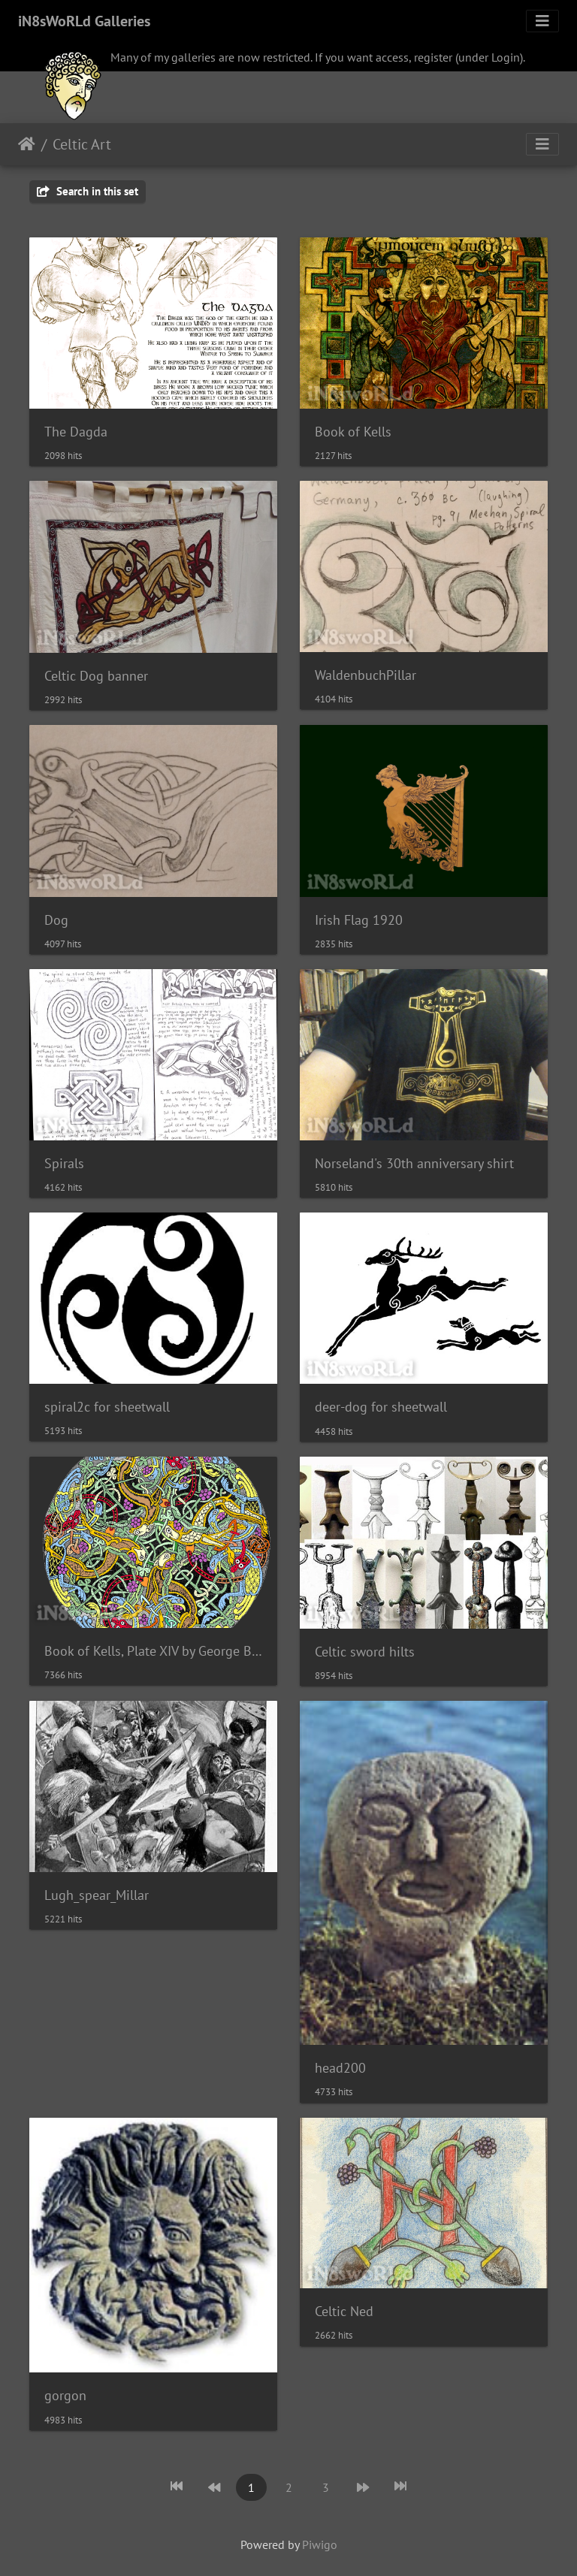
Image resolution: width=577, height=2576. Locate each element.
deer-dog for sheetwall (381, 1407)
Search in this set (87, 191)
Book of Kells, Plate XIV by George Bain (153, 1651)
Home (26, 144)
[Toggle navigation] (542, 21)
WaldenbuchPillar (365, 675)
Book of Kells (353, 431)
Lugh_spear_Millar (96, 1895)
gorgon (65, 2395)
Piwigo (319, 2544)
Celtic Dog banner (96, 676)
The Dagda (75, 431)
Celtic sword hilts (365, 1651)
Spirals (64, 1163)
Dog (56, 920)
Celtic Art (82, 144)
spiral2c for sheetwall (107, 1407)
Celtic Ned (344, 2311)
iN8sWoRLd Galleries (84, 21)
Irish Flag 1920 (359, 920)
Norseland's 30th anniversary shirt (414, 1163)
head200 (340, 2068)
